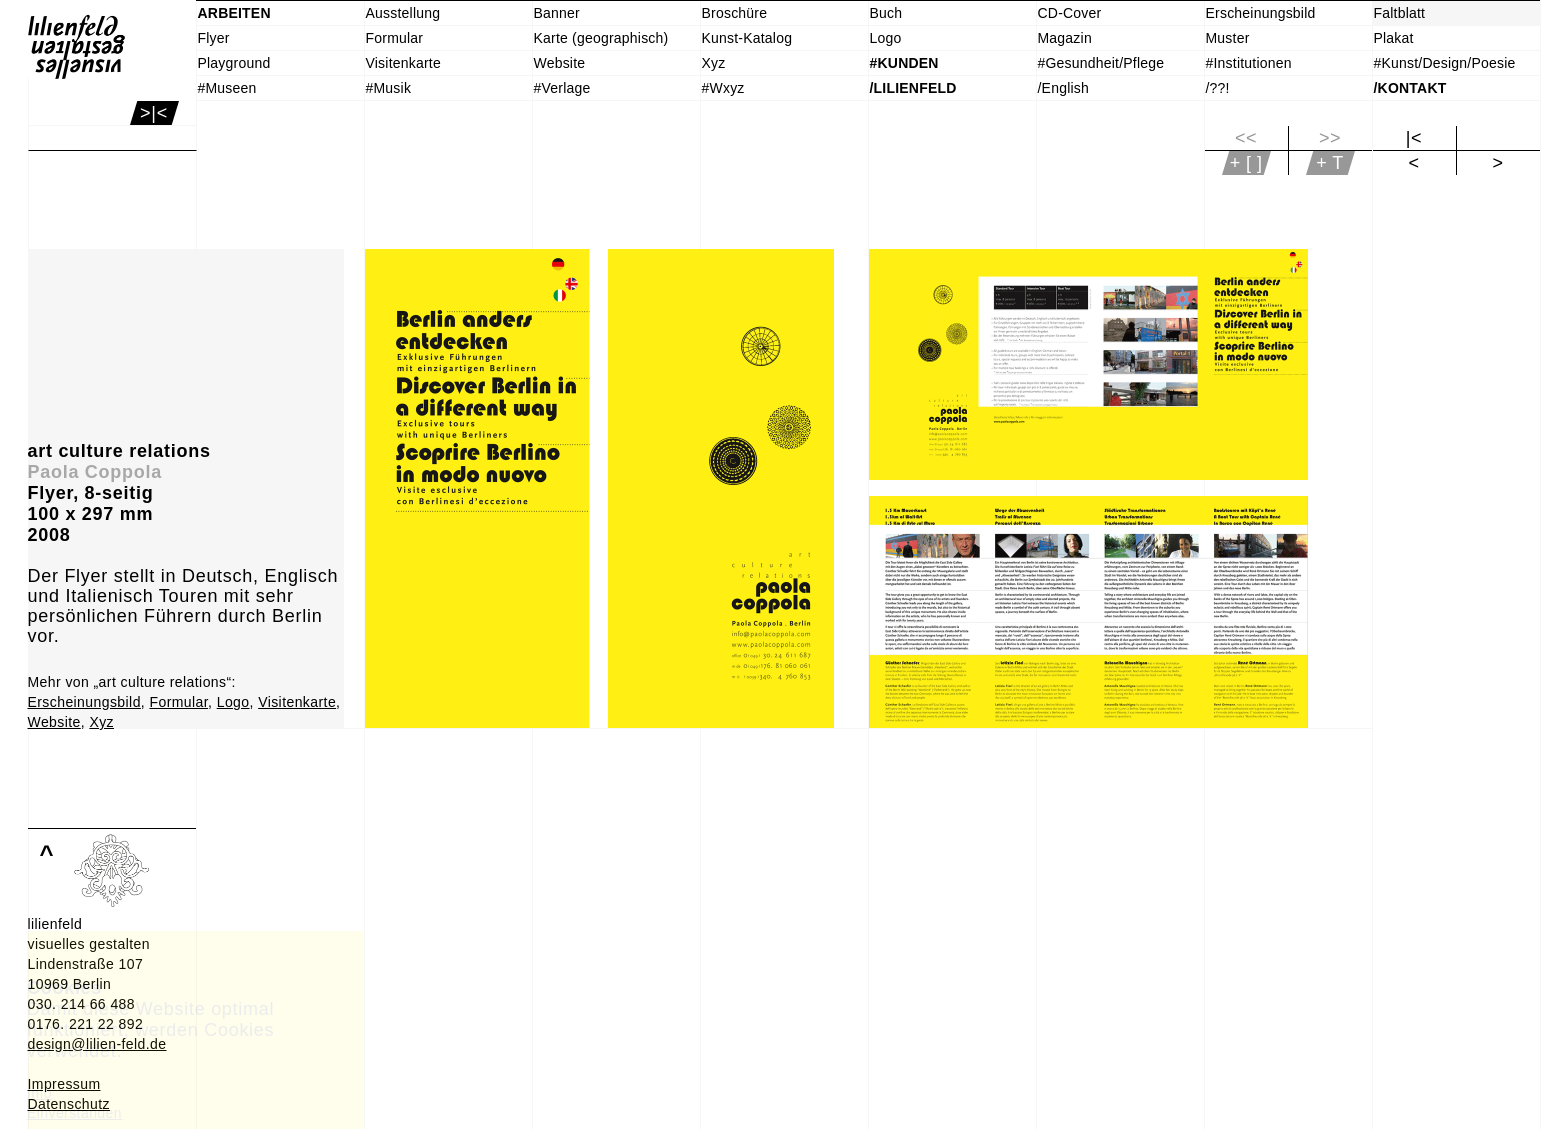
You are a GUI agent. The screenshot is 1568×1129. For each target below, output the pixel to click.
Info (39, 1093)
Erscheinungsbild (84, 702)
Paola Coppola (95, 472)
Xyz (101, 722)
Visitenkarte (297, 702)
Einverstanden (74, 1113)
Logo (233, 702)
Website (54, 722)
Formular (178, 702)
